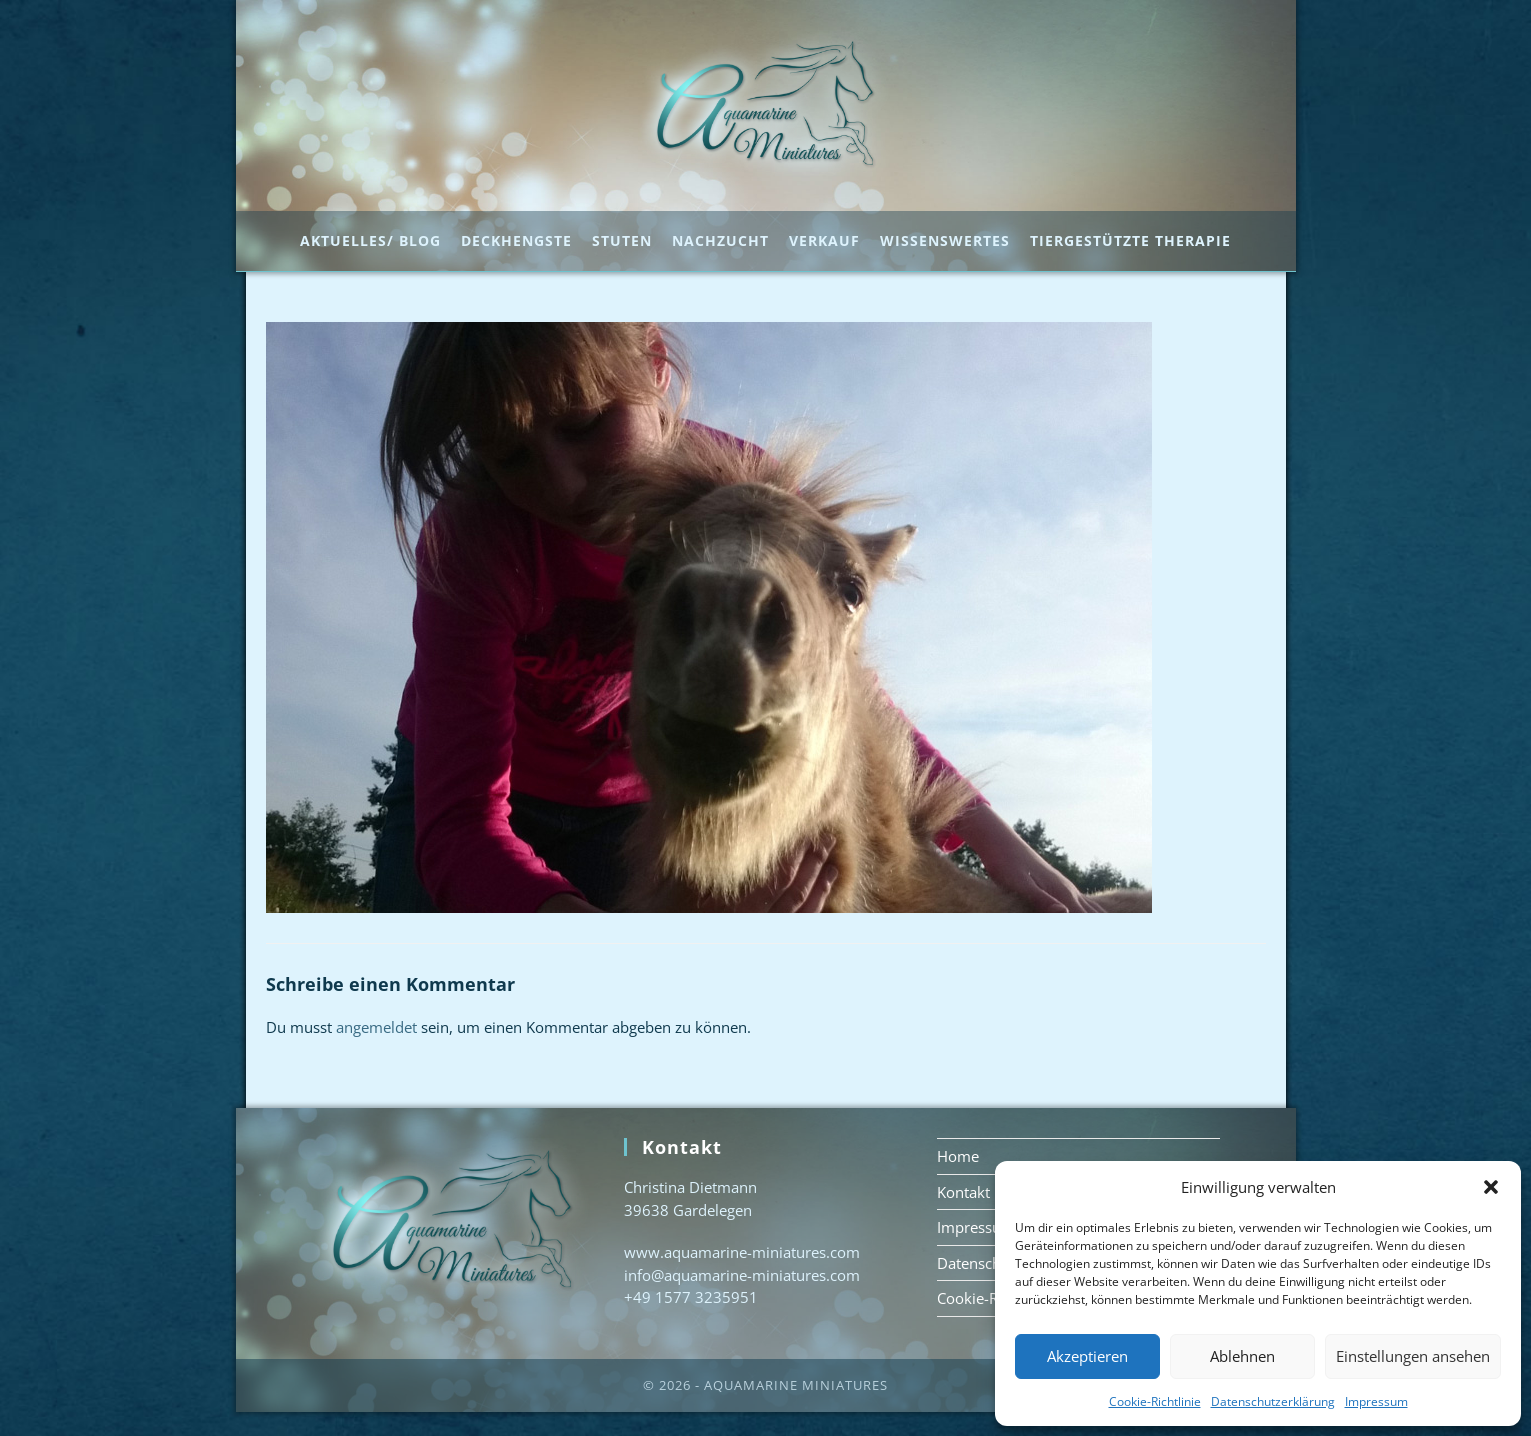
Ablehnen (1242, 1356)
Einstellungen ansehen (1413, 1356)
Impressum (1376, 1401)
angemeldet (376, 1051)
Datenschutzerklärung (1273, 1401)
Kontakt (963, 1216)
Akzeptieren (1087, 1356)
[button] (1491, 1187)
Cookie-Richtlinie (1155, 1401)
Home (958, 1180)
